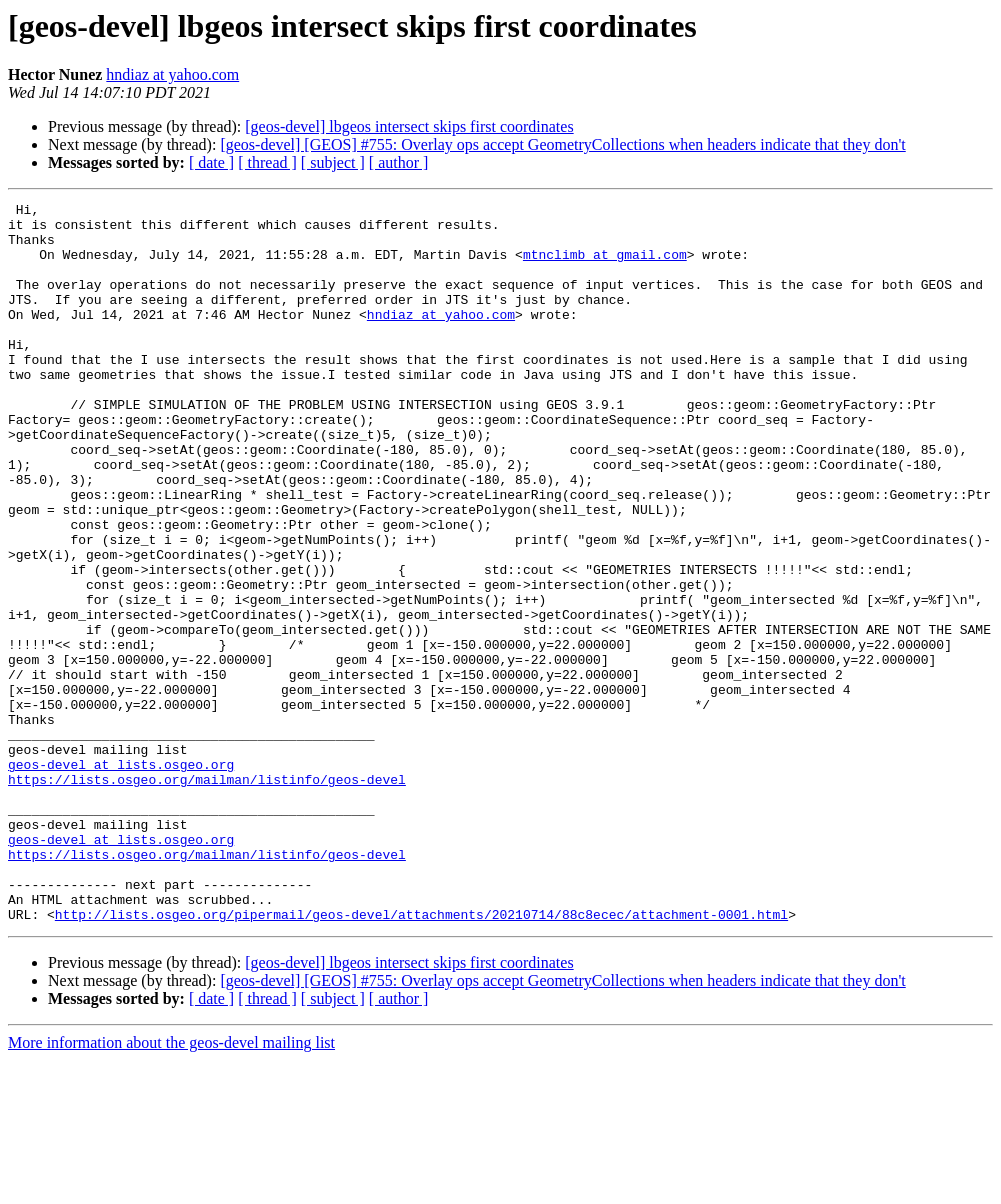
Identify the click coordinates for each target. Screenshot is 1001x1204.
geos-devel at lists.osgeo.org (121, 878)
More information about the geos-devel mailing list (171, 1186)
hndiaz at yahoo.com (172, 74)
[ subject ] (333, 162)
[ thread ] (267, 162)
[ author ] (399, 162)
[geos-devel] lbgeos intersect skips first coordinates (409, 126)
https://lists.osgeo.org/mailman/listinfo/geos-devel (207, 896)
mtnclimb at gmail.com (605, 266)
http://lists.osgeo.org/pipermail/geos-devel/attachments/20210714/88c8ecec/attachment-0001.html (421, 1058)
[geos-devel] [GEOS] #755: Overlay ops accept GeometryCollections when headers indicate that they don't (562, 144)
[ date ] (211, 162)
